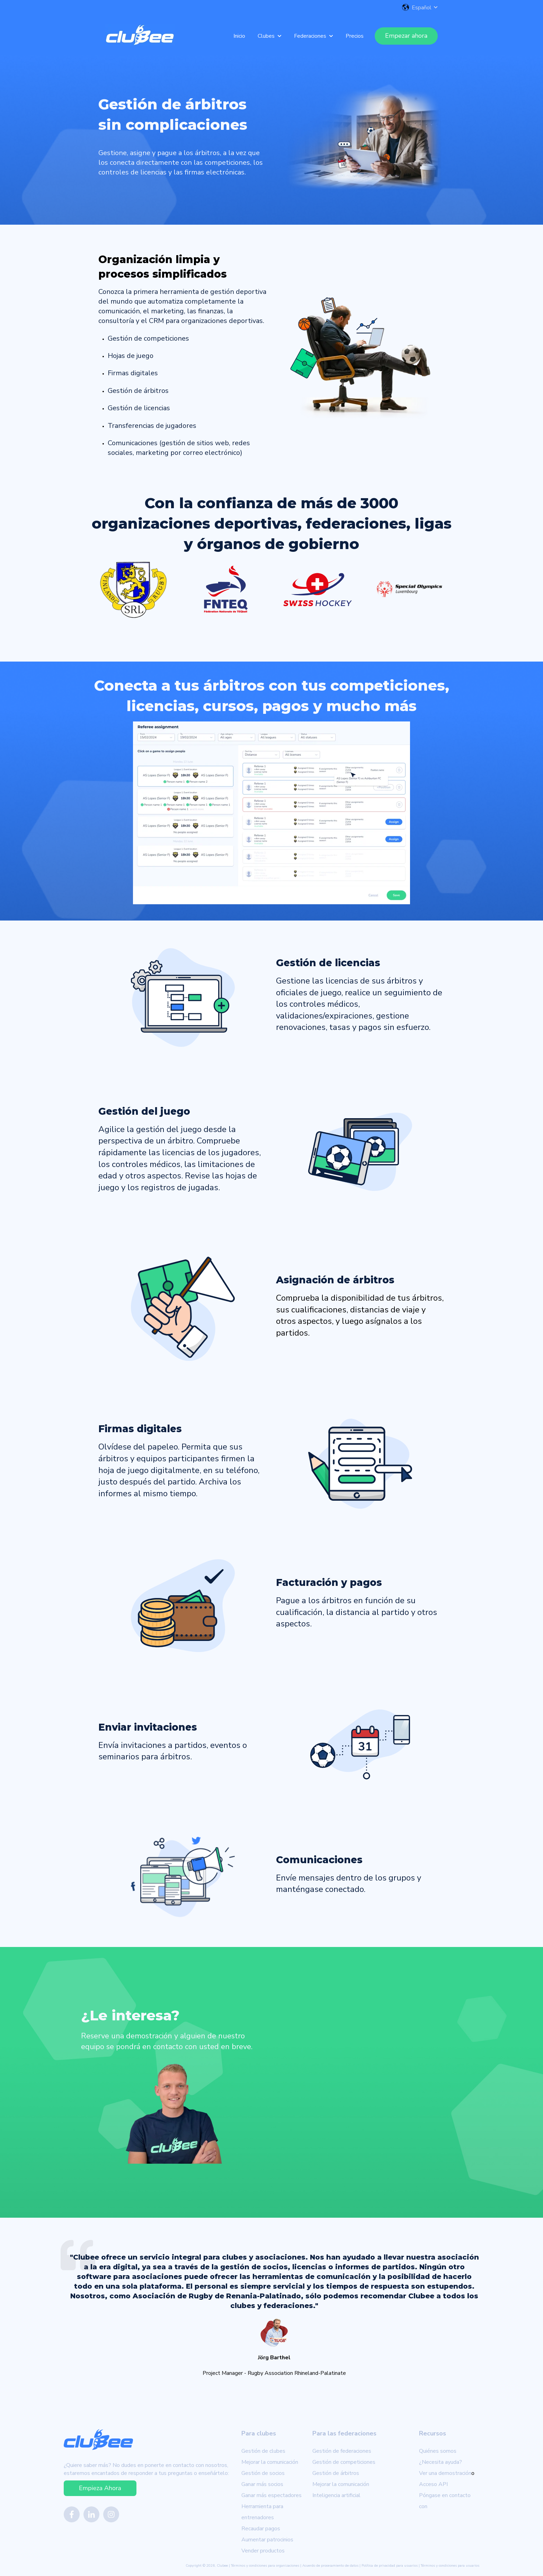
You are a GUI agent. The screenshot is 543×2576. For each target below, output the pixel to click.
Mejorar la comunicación (269, 2462)
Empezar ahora (406, 36)
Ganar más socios (262, 2484)
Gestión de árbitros (335, 2473)
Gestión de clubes (263, 2451)
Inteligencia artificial (336, 2495)
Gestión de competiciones (343, 2462)
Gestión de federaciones (341, 2451)
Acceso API (433, 2484)
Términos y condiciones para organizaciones (265, 2565)
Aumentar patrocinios (267, 2539)
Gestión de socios (263, 2473)
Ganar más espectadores (271, 2495)
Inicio (239, 36)
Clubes (266, 36)
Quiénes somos (437, 2451)
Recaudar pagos (260, 2528)
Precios (355, 36)
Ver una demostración (445, 2473)
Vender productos (263, 2551)
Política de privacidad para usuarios (390, 2565)
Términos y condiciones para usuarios (450, 2565)
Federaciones (310, 36)
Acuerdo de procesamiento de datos (330, 2565)
